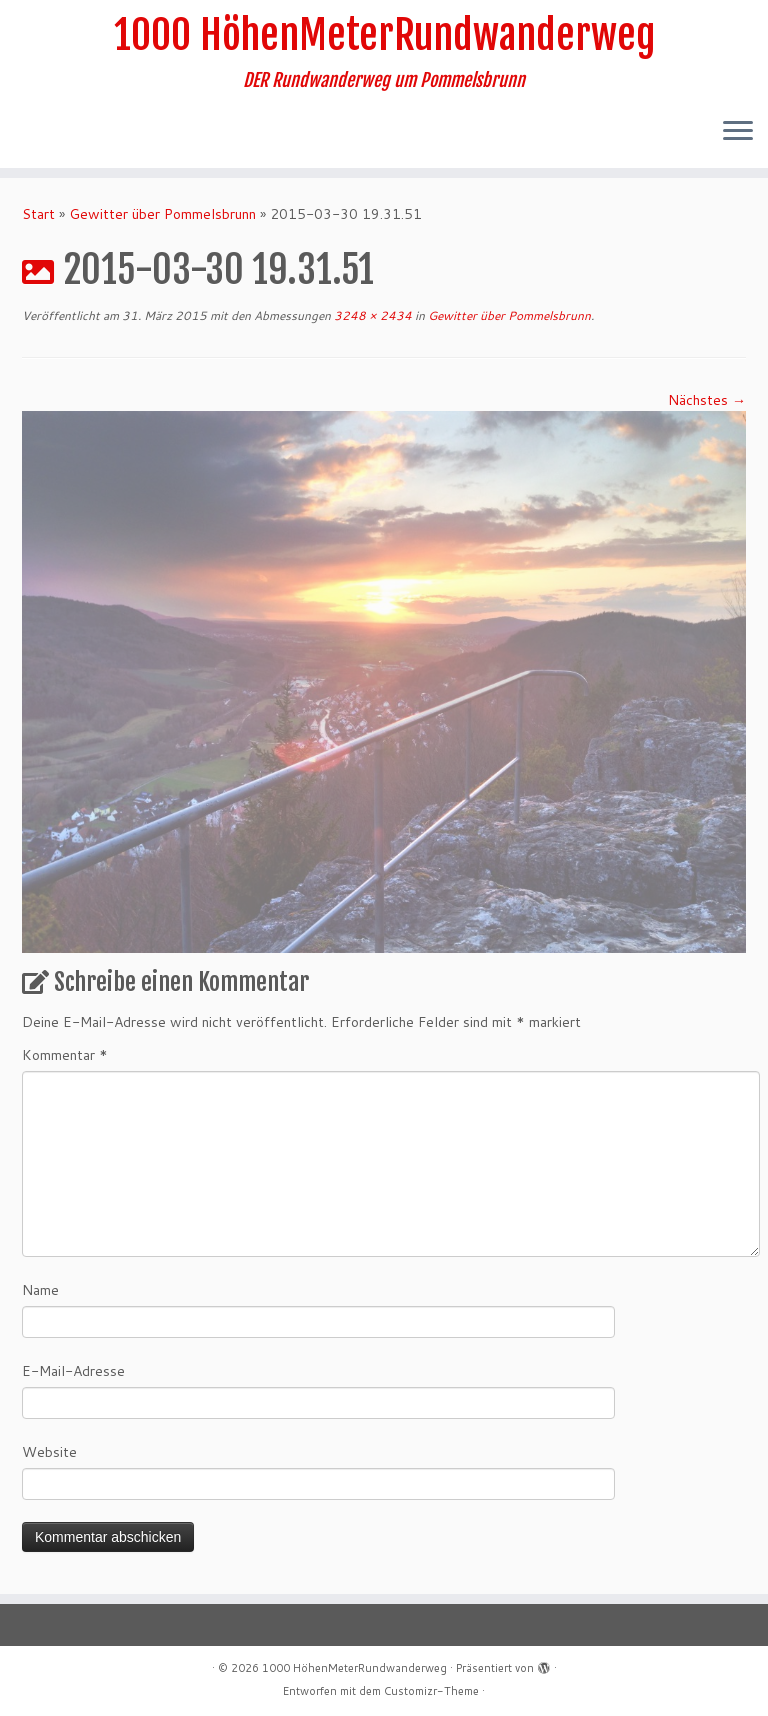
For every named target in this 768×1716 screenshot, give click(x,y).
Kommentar (65, 1055)
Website (49, 1452)
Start (38, 214)
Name (40, 1290)
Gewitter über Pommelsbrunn (162, 214)
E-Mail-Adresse (73, 1371)
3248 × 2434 (371, 315)
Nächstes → (707, 400)
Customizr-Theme (431, 1691)
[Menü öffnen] (738, 132)
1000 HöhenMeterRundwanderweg (384, 35)
